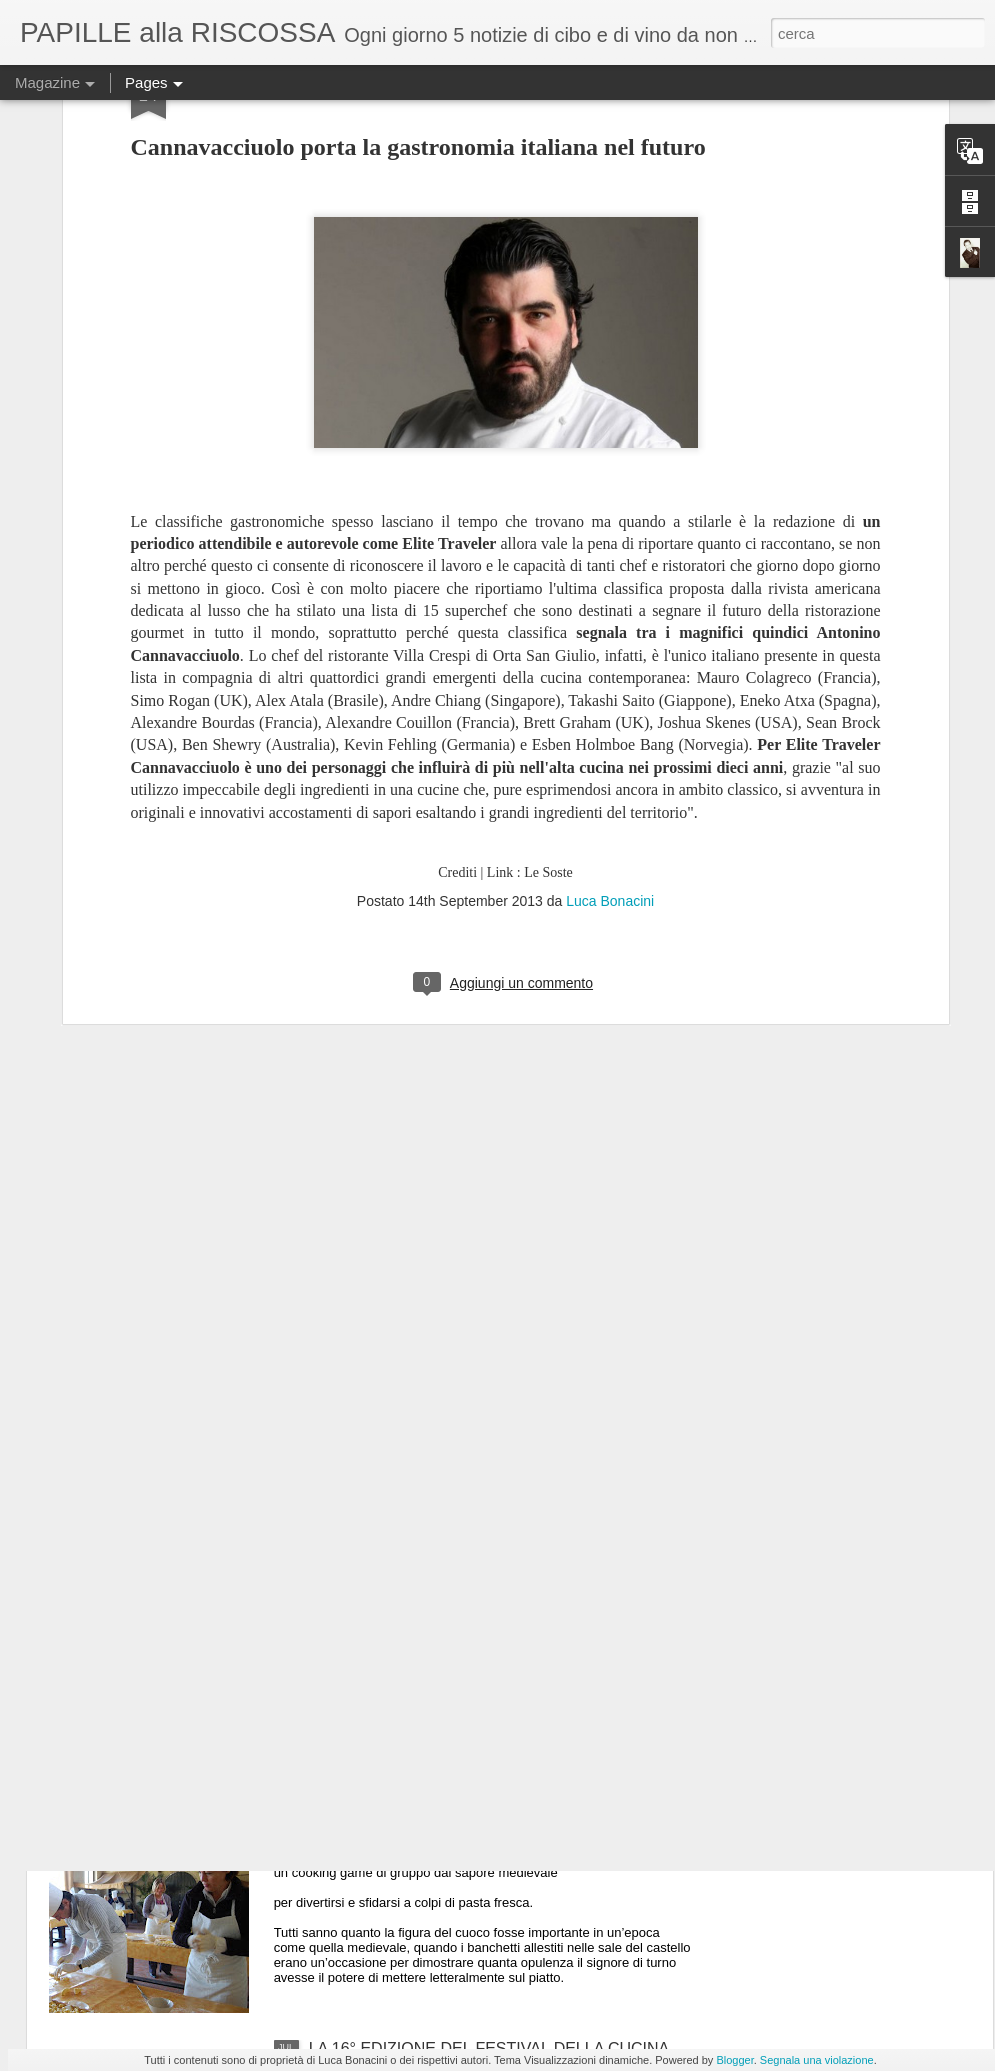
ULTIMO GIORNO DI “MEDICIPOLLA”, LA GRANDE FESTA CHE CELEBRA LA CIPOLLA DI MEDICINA (495, 1603)
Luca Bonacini (610, 692)
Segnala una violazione (817, 2060)
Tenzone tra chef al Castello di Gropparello (460, 1821)
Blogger (734, 2060)
